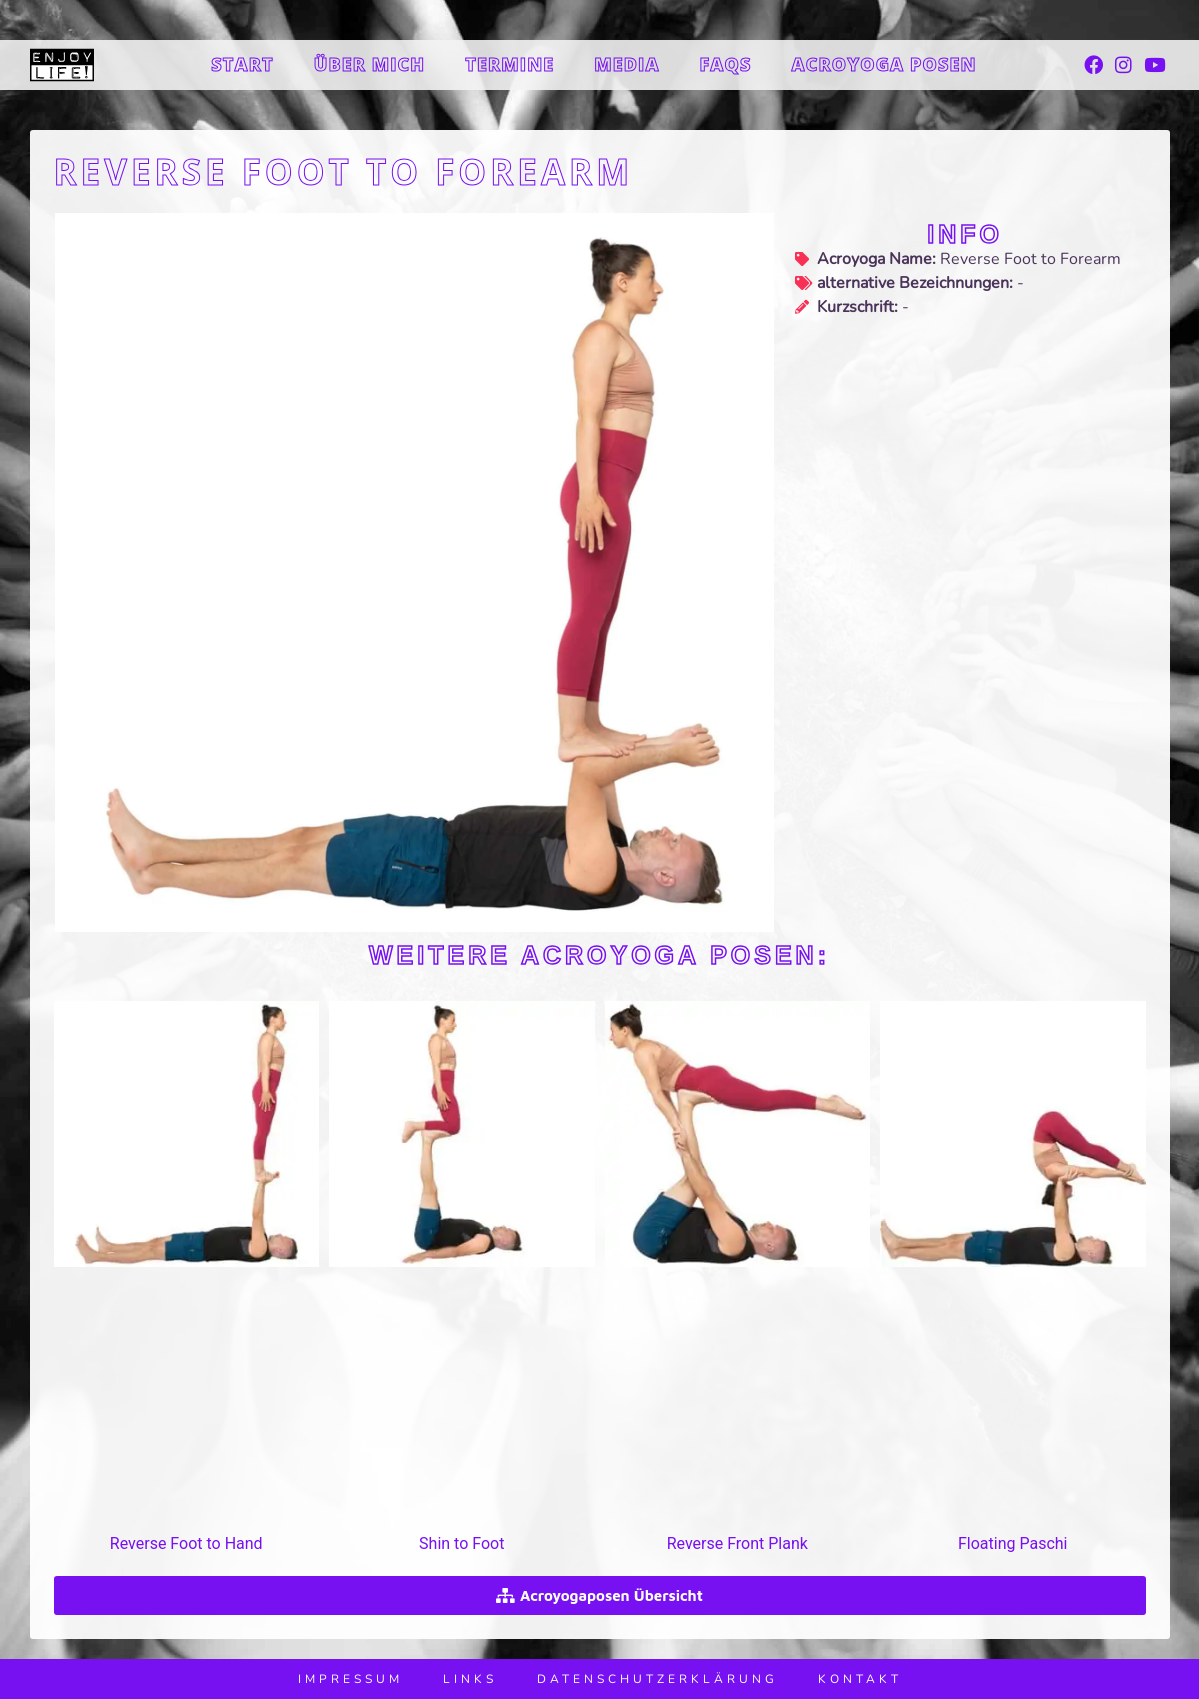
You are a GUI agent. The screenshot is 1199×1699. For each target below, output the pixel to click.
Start (242, 64)
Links (470, 1679)
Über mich (370, 64)
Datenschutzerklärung (657, 1679)
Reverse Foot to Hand (186, 1543)
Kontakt (860, 1679)
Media (626, 64)
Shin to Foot (461, 1543)
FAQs (726, 64)
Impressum (350, 1679)
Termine (509, 64)
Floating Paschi (1013, 1543)
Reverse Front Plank (737, 1543)
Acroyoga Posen (883, 64)
